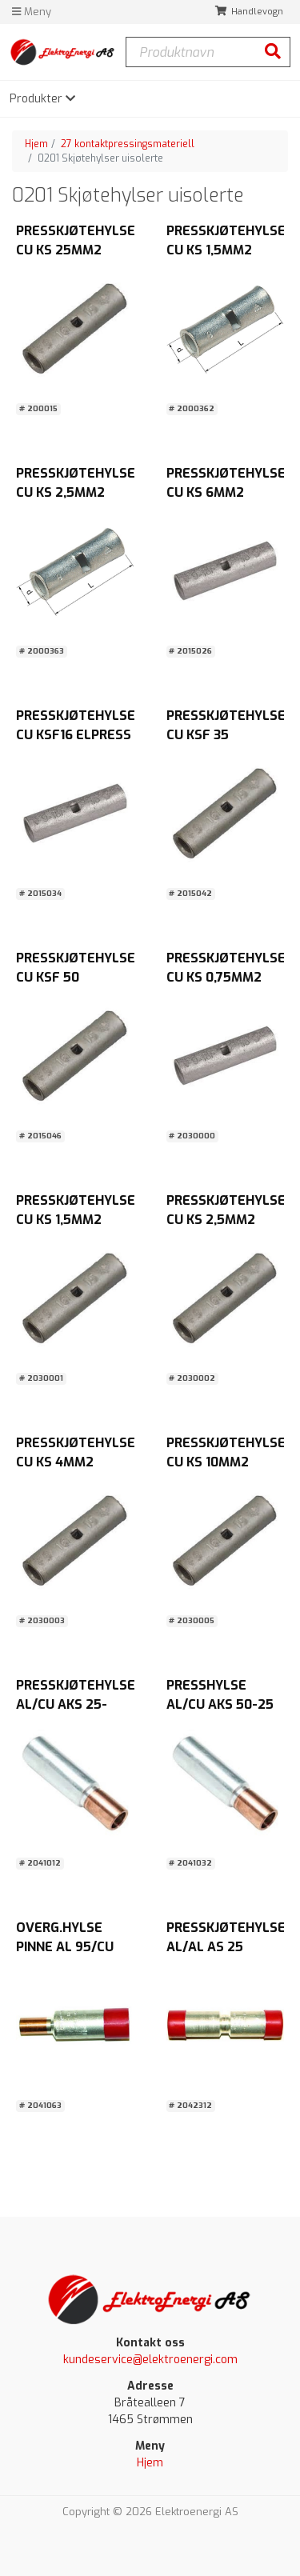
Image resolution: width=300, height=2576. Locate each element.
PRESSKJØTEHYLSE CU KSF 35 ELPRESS (226, 734)
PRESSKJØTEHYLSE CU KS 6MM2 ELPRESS (226, 492)
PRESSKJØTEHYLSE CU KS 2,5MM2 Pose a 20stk (75, 492)
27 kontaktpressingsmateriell (127, 144)
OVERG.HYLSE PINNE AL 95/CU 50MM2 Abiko (65, 1946)
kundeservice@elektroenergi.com (150, 2359)
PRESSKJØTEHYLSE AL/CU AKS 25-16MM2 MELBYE (75, 1704)
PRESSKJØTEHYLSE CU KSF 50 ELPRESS (75, 977)
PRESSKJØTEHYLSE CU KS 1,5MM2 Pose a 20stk (226, 250)
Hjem (36, 144)
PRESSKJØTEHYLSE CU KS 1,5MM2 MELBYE (75, 1219)
